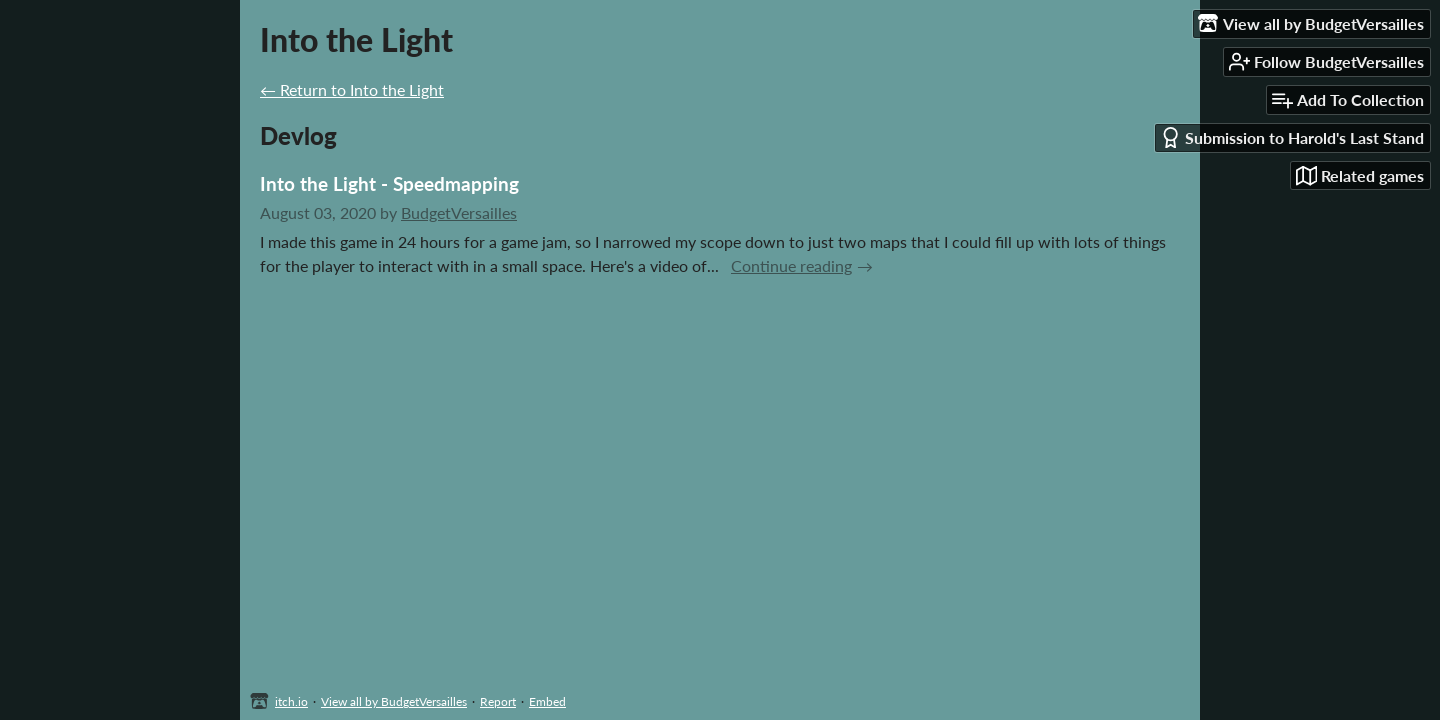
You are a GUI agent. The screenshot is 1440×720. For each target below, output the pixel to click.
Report (498, 701)
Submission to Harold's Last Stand (1292, 137)
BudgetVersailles (459, 212)
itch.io (291, 701)
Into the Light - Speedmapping (389, 183)
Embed (547, 701)
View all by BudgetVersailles (394, 701)
